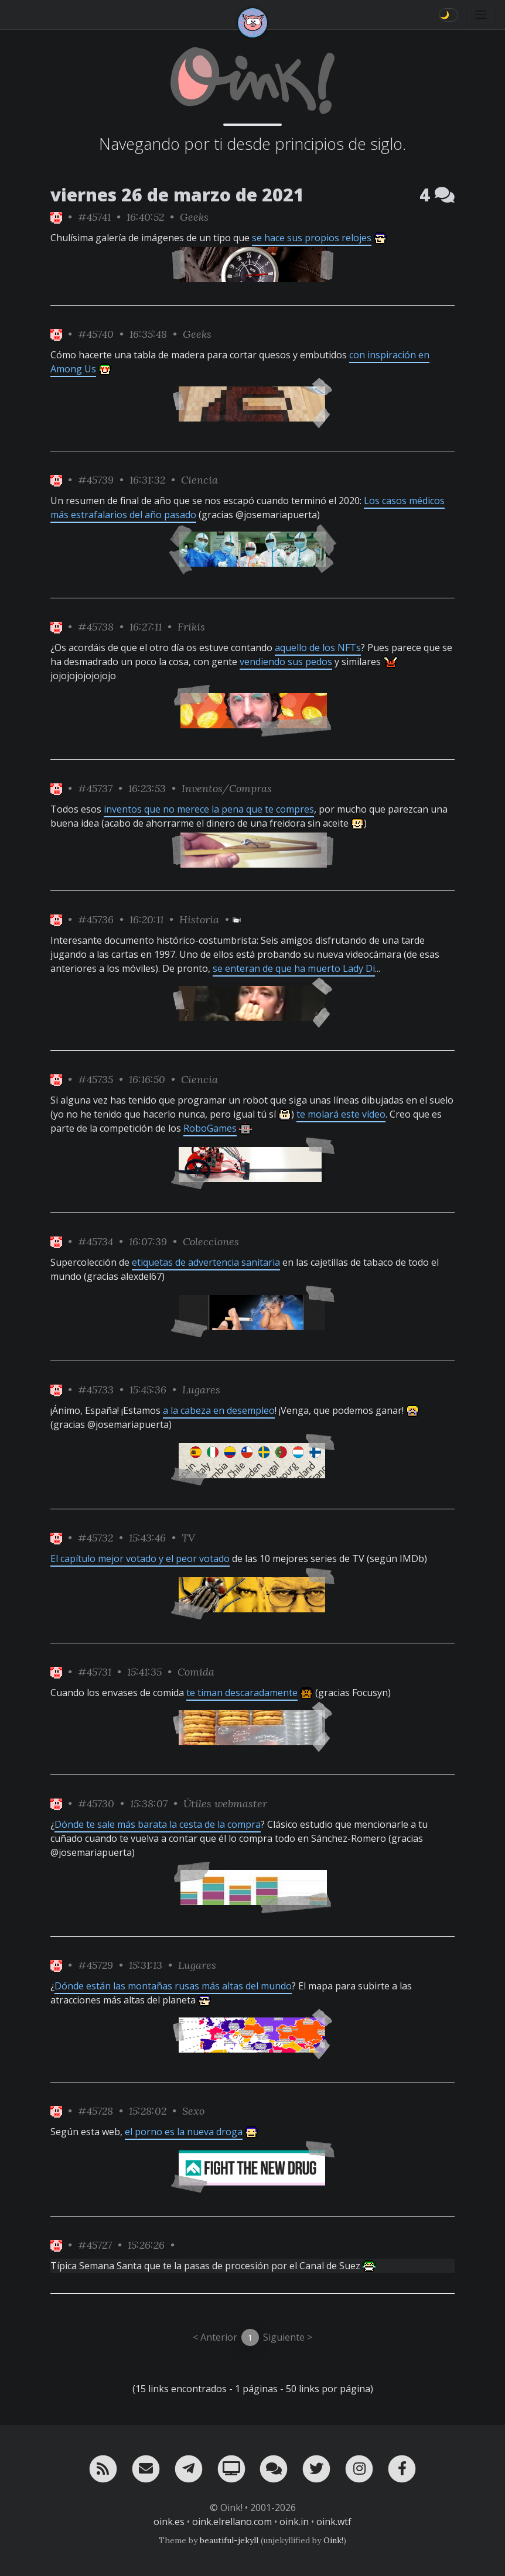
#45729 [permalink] (95, 1965)
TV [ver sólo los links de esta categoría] (188, 1537)
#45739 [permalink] (96, 480)
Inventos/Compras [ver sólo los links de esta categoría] (227, 788)
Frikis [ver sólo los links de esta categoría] (191, 626)
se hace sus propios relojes (311, 237)
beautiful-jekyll (229, 2540)
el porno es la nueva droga (184, 2131)
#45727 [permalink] (95, 2245)
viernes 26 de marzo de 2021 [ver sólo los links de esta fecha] (177, 194)
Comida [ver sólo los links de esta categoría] (196, 1671)
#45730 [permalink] (96, 1803)
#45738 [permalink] (96, 626)
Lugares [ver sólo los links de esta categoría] (201, 1389)
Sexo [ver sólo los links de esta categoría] (193, 2111)
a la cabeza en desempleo (219, 1410)
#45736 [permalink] (96, 919)
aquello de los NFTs (318, 647)
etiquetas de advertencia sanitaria (206, 1262)
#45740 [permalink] (96, 334)
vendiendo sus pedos (286, 661)
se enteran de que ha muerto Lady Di (294, 968)
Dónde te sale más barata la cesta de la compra (157, 1824)
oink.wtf (334, 2521)
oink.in (294, 2521)
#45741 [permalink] (94, 217)
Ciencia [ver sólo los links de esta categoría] (199, 480)
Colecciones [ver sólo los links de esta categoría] (211, 1241)
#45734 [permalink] (95, 1241)
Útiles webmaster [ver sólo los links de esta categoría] (225, 1803)
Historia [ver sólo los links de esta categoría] (199, 919)
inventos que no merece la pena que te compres (209, 809)
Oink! (333, 2540)
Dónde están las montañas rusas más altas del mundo (173, 1985)
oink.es (169, 2521)
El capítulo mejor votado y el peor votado (140, 1558)
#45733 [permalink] (96, 1389)
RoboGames (210, 1128)
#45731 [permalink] (94, 1671)
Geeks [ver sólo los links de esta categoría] (194, 217)
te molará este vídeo (340, 1114)
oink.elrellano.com (232, 2521)
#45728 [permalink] (95, 2111)
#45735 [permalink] (95, 1079)
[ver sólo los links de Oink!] (56, 217)
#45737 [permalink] (95, 788)
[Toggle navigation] (481, 15)
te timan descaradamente (242, 1692)
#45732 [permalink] (95, 1537)
